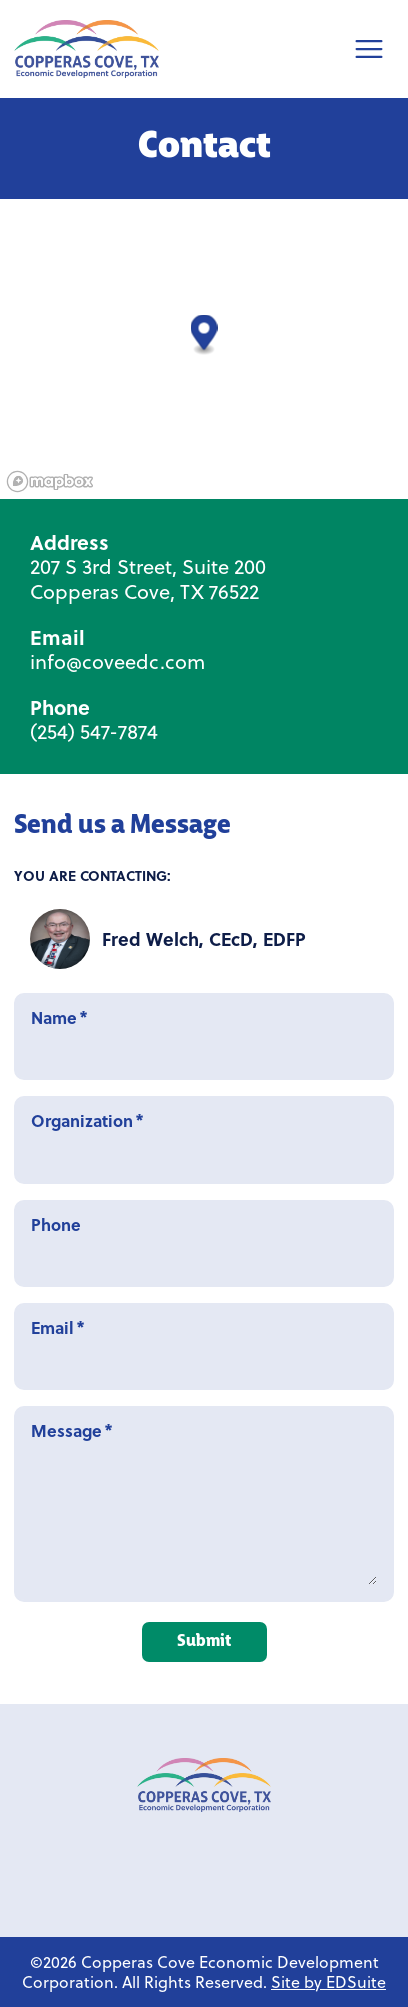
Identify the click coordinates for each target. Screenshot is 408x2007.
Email (203, 1346)
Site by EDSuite (328, 1981)
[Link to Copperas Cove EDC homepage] (204, 1785)
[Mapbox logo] (50, 481)
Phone (203, 1243)
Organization (203, 1139)
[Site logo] (86, 49)
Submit (204, 1642)
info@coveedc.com (117, 661)
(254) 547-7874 (94, 731)
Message (203, 1503)
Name (203, 1036)
